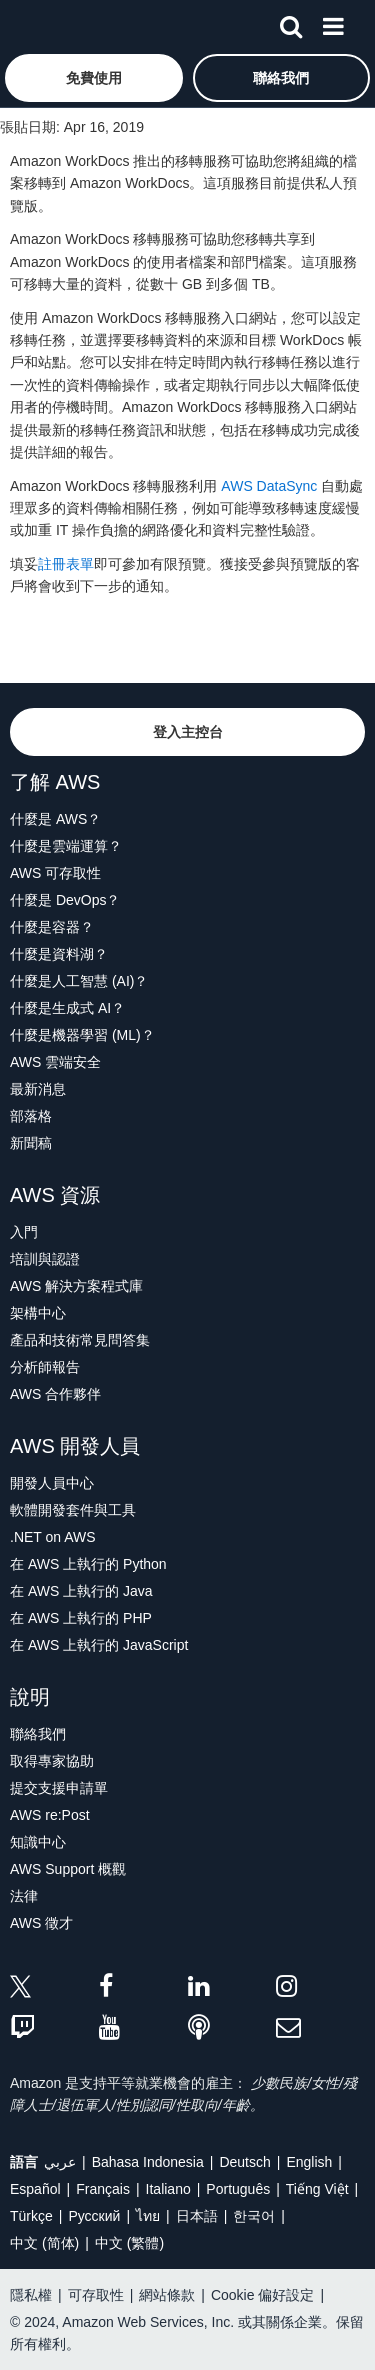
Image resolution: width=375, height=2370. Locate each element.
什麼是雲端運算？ (66, 846)
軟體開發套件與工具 (73, 1510)
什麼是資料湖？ (59, 954)
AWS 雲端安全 (55, 1062)
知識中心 (38, 1842)
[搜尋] (291, 23)
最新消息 (38, 1089)
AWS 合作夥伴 (55, 1394)
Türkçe (31, 2216)
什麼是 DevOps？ (65, 900)
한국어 (254, 2216)
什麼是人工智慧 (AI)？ (79, 981)
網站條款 (167, 2295)
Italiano (168, 2189)
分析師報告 (45, 1367)
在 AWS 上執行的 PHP (81, 1618)
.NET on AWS (53, 1537)
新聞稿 (31, 1143)
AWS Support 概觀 (68, 1869)
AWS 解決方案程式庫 (76, 1286)
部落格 (31, 1116)
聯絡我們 (38, 1734)
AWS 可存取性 (55, 873)
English (309, 2162)
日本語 (197, 2216)
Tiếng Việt (317, 2189)
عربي (60, 2162)
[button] (94, 78)
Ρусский (94, 2216)
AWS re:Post (50, 1815)
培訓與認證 (45, 1259)
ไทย (148, 2216)
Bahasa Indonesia (148, 2162)
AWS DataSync (269, 486)
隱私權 (31, 2295)
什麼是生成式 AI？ (67, 1008)
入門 (24, 1232)
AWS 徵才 (41, 1923)
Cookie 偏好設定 (262, 2295)
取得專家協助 (52, 1761)
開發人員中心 (52, 1483)
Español (35, 2189)
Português (238, 2189)
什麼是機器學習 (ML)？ (82, 1035)
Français (103, 2189)
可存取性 (96, 2295)
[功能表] (333, 23)
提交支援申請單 (59, 1788)
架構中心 (38, 1313)
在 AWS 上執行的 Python (88, 1564)
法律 (24, 1896)
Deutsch (244, 2162)
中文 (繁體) (129, 2243)
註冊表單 (66, 564)
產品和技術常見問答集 (80, 1340)
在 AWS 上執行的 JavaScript (99, 1645)
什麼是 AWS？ (55, 819)
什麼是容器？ (52, 927)
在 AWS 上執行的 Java (81, 1591)
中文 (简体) (44, 2243)
